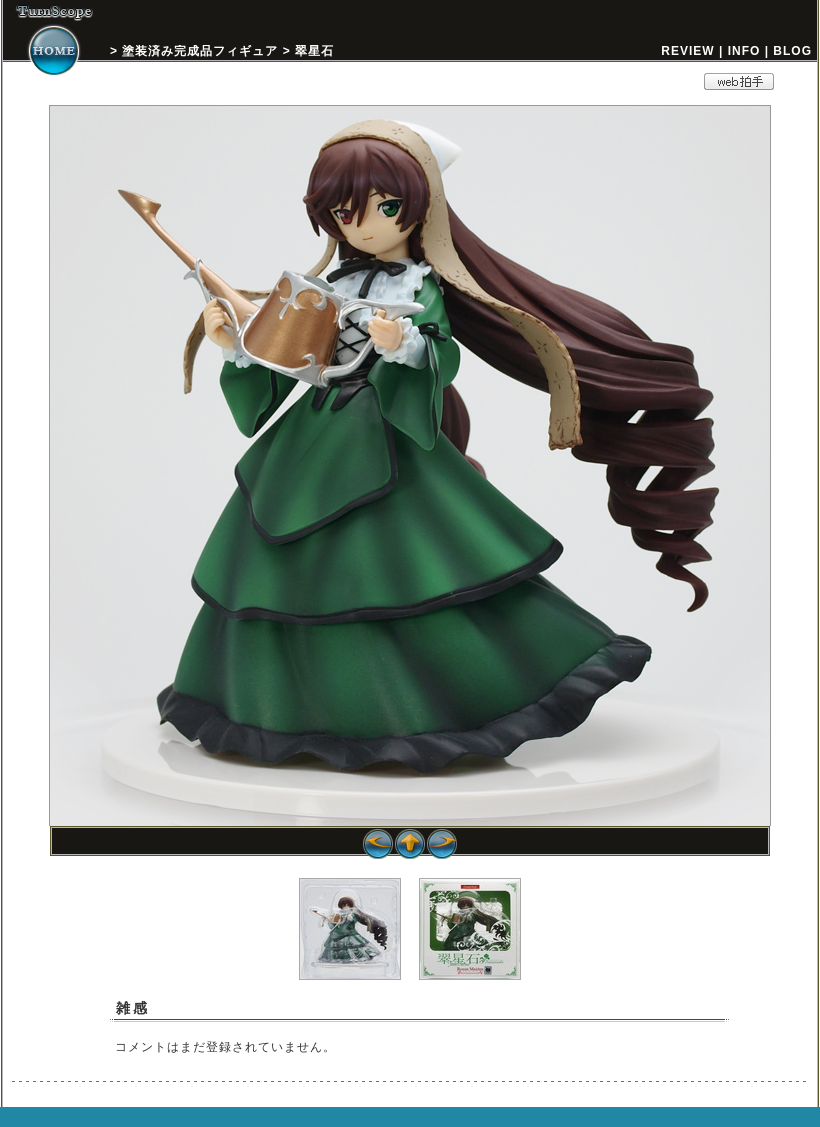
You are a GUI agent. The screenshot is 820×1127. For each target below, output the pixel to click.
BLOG (792, 51)
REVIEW (687, 51)
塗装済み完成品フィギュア (200, 51)
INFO (744, 51)
